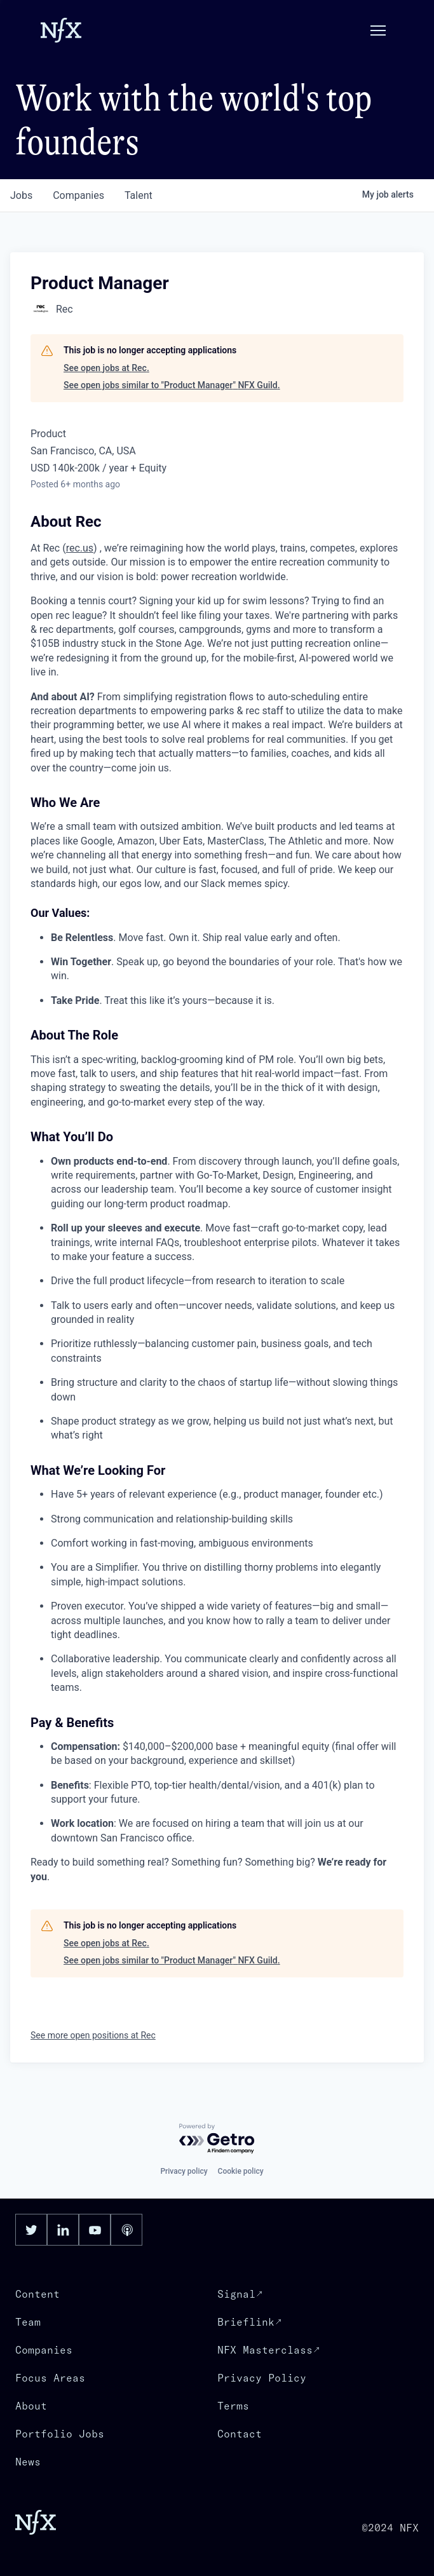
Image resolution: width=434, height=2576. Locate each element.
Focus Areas (50, 2377)
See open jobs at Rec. (106, 368)
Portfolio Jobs (59, 2433)
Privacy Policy (261, 2377)
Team (28, 2321)
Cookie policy (241, 2171)
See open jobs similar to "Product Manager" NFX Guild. (172, 385)
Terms (233, 2405)
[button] (378, 30)
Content (37, 2294)
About (31, 2405)
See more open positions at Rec (93, 2035)
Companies (43, 2349)
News (28, 2461)
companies (78, 195)
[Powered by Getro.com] (217, 2139)
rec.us (79, 548)
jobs (21, 195)
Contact (239, 2433)
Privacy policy (183, 2171)
